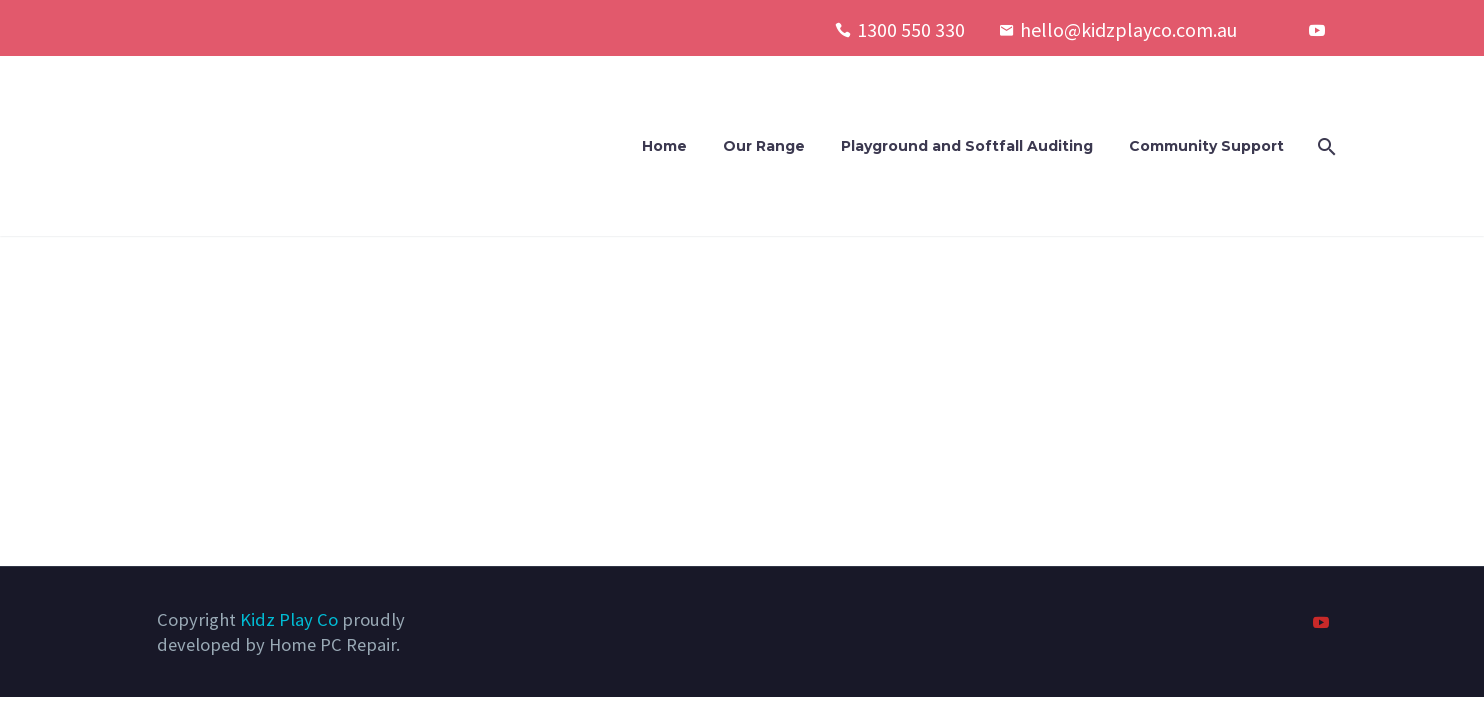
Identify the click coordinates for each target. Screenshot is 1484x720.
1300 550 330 (911, 29)
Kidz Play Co (289, 619)
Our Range (764, 146)
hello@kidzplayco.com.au (1128, 29)
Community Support (1206, 146)
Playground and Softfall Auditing (967, 146)
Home (664, 146)
